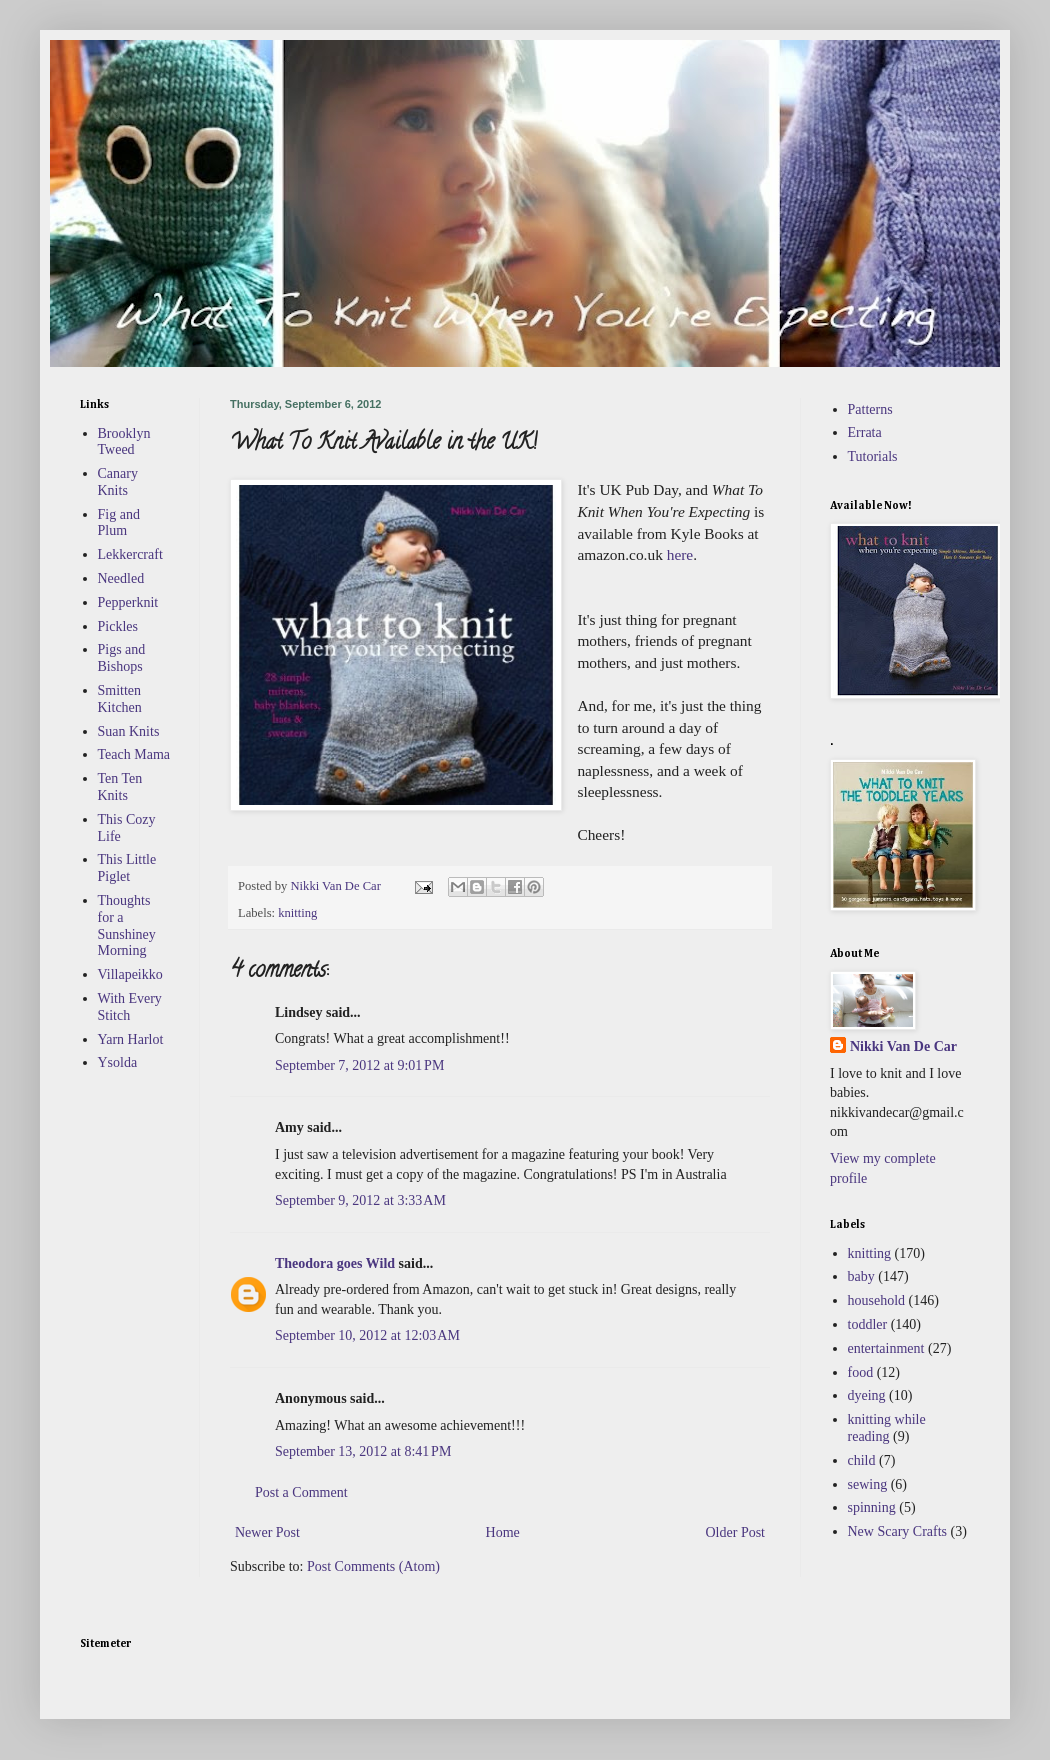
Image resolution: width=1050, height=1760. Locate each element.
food (861, 1372)
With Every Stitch (130, 1007)
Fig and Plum (119, 523)
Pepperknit (128, 602)
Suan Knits (129, 731)
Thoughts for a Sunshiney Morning (127, 925)
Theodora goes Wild (335, 1263)
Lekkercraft (130, 554)
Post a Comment (301, 1492)
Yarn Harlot (131, 1039)
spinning (872, 1507)
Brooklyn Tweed (124, 442)
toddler (868, 1324)
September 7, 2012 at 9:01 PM (359, 1065)
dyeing (867, 1395)
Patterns (870, 409)
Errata (865, 432)
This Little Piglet (127, 868)
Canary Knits (118, 482)
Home (503, 1532)
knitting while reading (887, 1428)
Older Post (736, 1532)
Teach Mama (134, 754)
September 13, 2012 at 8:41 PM (363, 1451)
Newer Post (267, 1532)
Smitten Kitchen (120, 699)
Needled (121, 578)
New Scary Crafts (898, 1531)
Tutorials (873, 456)
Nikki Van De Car (903, 1046)
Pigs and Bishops (122, 658)
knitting (297, 913)
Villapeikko (130, 974)
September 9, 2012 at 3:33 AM (360, 1200)
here (680, 554)
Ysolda (118, 1062)
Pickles (118, 626)
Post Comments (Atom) (373, 1566)
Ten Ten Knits (120, 787)
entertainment (886, 1348)
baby (861, 1276)
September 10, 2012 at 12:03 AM (367, 1335)
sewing (868, 1484)
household (877, 1300)
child (862, 1460)
